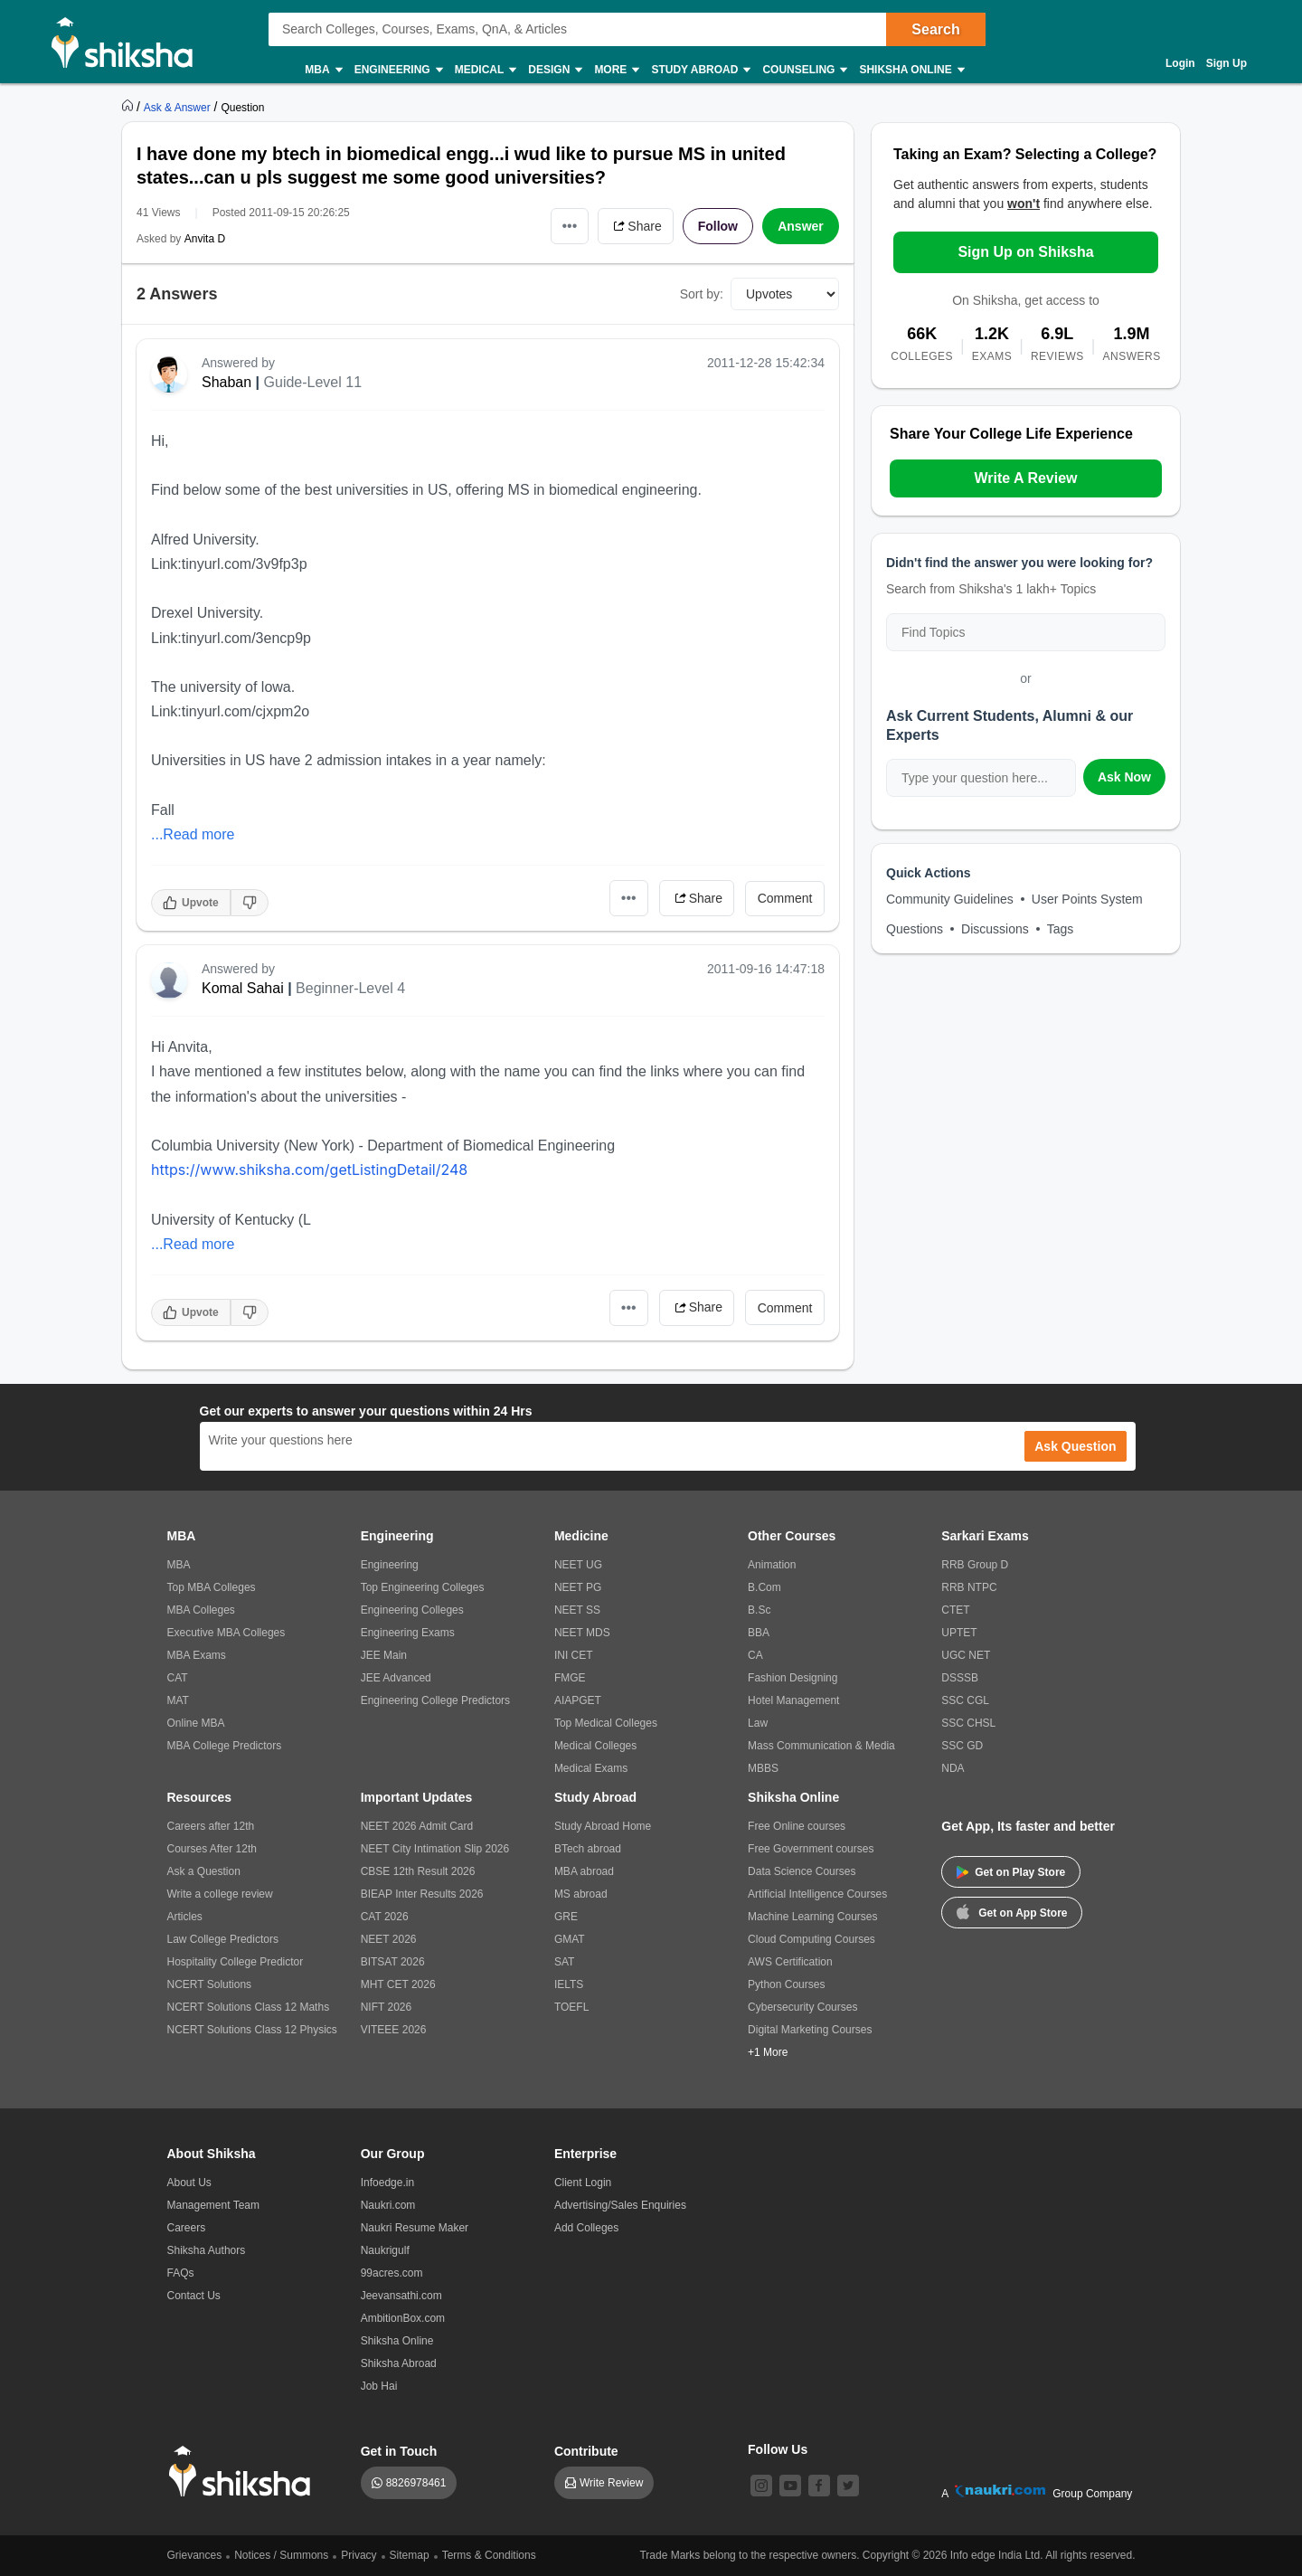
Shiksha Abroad (399, 2363)
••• (570, 225)
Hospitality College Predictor (235, 1962)
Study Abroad (700, 70)
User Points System (1087, 899)
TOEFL (571, 2007)
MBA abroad (584, 1871)
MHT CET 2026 (398, 1984)
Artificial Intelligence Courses (817, 1894)
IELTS (568, 1984)
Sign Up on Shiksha (1025, 252)
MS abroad (581, 1894)
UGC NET (965, 1655)
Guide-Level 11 (313, 382)
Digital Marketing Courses (810, 2029)
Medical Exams (590, 1768)
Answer (801, 226)
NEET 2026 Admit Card (417, 1826)
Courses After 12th (212, 1848)
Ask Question (1075, 1446)
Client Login (582, 2182)
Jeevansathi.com (401, 2295)
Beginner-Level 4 (350, 988)
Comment (785, 898)
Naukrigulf (385, 2250)
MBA (322, 70)
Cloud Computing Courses (811, 1939)
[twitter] (848, 2485)
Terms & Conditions (489, 2555)
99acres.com (392, 2273)
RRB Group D (974, 1564)
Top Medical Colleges (605, 1723)
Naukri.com (388, 2205)
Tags (1060, 929)
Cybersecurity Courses (802, 2007)
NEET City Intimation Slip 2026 (435, 1848)
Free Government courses (810, 1848)
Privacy (358, 2555)
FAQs (180, 2273)
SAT (564, 1962)
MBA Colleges (201, 1610)
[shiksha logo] (244, 2471)
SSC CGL (965, 1700)
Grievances (194, 2555)
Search (935, 29)
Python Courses (786, 1984)
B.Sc (759, 1610)
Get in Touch (399, 2451)
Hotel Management (793, 1700)
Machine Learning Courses (812, 1916)
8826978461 (416, 2482)
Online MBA (196, 1723)
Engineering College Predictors (435, 1700)
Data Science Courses (801, 1871)
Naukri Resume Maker (414, 2227)
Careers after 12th (211, 1826)
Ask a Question (204, 1871)
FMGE (570, 1678)
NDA (952, 1768)
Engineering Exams (408, 1632)
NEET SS (577, 1610)
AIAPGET (577, 1700)
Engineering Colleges (412, 1610)
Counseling (803, 70)
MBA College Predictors (224, 1745)
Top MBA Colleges (211, 1587)
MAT (178, 1700)
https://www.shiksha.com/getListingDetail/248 (309, 1169)
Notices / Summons (281, 2555)
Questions (914, 929)
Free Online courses (796, 1826)
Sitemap (409, 2555)
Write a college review (220, 1894)
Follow (718, 226)
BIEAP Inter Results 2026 (422, 1894)
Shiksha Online (910, 70)
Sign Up (1226, 63)
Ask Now (1124, 777)
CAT (177, 1678)
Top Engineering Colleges (423, 1587)
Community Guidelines (950, 899)
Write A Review (1025, 478)
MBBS (763, 1768)
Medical (485, 70)
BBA (758, 1632)
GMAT (569, 1939)
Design (554, 70)
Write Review (611, 2482)
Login (1180, 63)
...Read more (192, 834)
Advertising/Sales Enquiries (620, 2205)
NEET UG (578, 1564)
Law (758, 1723)
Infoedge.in (387, 2182)
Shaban (226, 382)
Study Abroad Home (602, 1826)
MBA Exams (196, 1655)
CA (755, 1655)
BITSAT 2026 (393, 1962)
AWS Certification (790, 1962)
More (615, 70)
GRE (566, 1916)
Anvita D (204, 238)
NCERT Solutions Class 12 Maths (248, 2007)
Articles (185, 1916)
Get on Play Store (1011, 1872)
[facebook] (819, 2485)
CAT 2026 (385, 1916)
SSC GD (962, 1745)
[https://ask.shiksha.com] (179, 106)
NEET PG (577, 1587)
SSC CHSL (968, 1723)
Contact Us (194, 2295)
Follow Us (777, 2449)
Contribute (586, 2451)
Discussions (995, 929)
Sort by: (701, 294)
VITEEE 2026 (394, 2029)
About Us (189, 2182)
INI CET (573, 1655)
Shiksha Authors (206, 2250)
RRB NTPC (968, 1587)
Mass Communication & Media (821, 1745)
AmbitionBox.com (403, 2318)
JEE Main (384, 1655)
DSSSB (959, 1678)
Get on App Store (1012, 1911)
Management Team (213, 2205)
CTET (955, 1610)
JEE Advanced (396, 1678)
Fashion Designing (792, 1678)
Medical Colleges (595, 1745)
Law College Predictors (222, 1939)
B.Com (764, 1587)
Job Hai (379, 2386)
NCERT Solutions (209, 1984)
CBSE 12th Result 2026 (418, 1871)
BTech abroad (587, 1848)
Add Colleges (586, 2227)
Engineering (397, 70)
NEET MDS (582, 1632)
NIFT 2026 (386, 2007)
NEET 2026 (389, 1939)
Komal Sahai (243, 988)
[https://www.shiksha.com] (129, 106)
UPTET (958, 1632)
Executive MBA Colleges (226, 1632)
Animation (772, 1564)
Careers (186, 2227)
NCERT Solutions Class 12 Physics (252, 2029)
